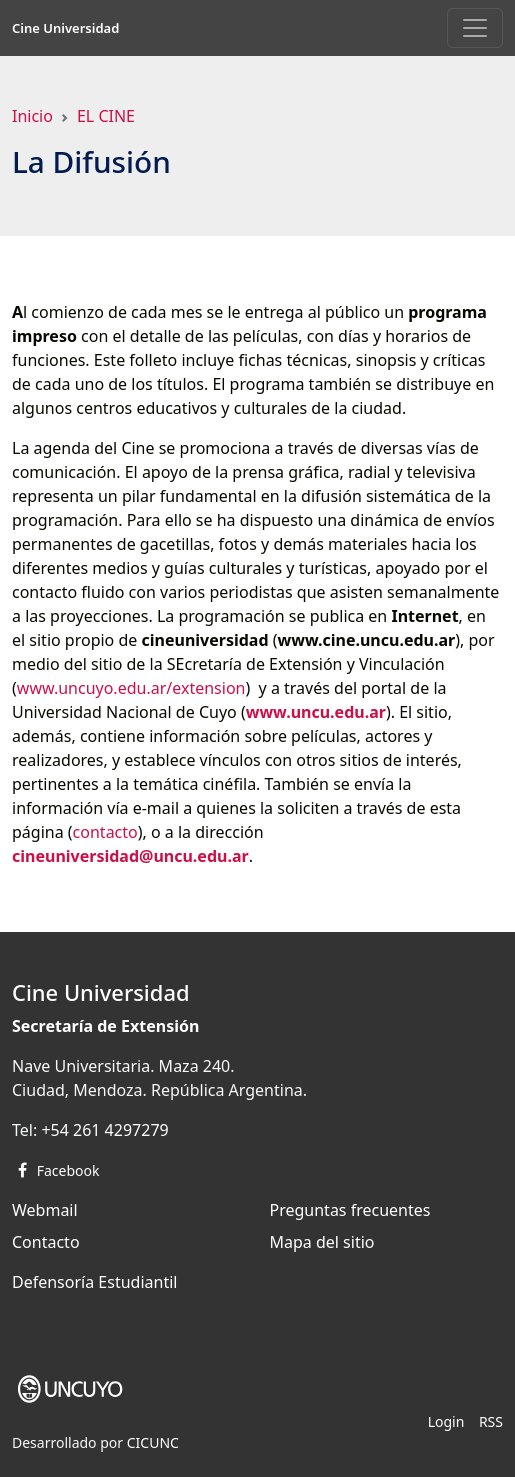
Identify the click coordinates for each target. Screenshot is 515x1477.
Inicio (32, 116)
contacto (105, 832)
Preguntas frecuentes (350, 1210)
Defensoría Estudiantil (94, 1282)
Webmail (45, 1210)
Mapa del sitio (322, 1242)
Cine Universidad (65, 28)
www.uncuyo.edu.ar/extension (131, 688)
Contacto (46, 1242)
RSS (491, 1421)
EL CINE (106, 116)
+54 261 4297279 (104, 1130)
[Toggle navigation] (475, 28)
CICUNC (153, 1442)
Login (446, 1421)
